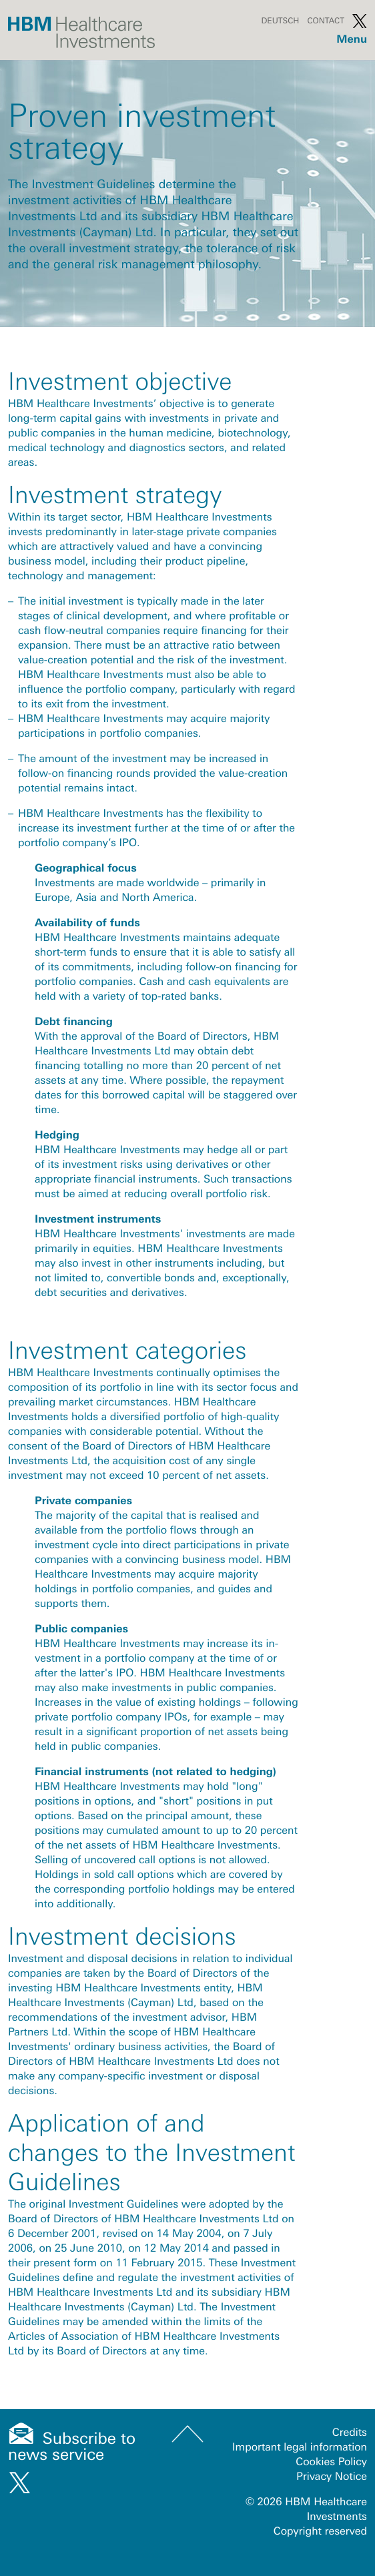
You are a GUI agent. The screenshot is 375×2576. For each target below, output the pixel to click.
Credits (349, 2433)
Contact (325, 20)
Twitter (359, 20)
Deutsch (280, 20)
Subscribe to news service (71, 2447)
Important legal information (299, 2447)
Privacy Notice (331, 2477)
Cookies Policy (331, 2462)
